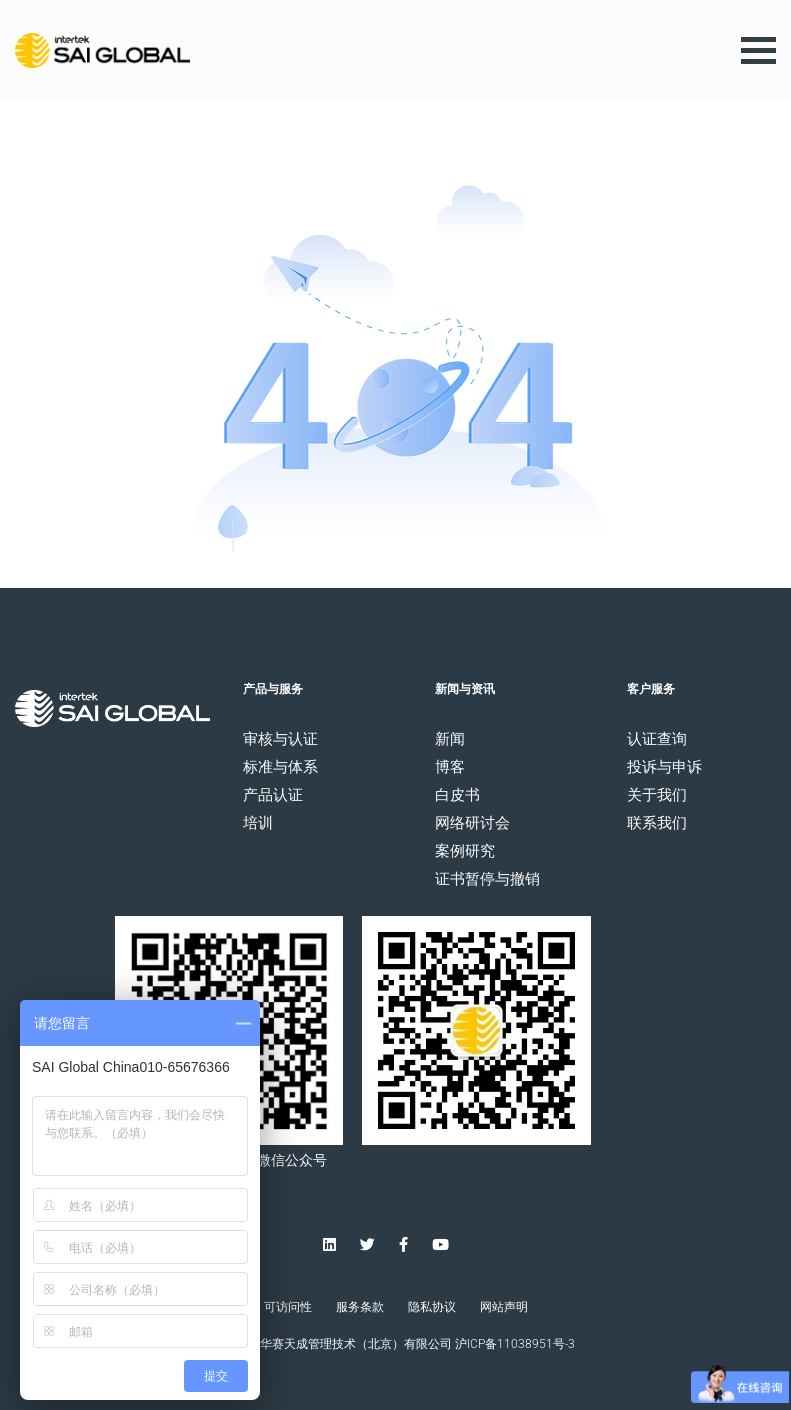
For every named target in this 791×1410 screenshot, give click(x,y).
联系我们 (657, 823)
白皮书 (457, 795)
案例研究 (465, 851)
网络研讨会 (472, 823)
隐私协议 (432, 1307)
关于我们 (657, 795)
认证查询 (657, 739)
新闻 (450, 739)
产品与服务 (273, 689)
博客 (450, 767)
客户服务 (651, 689)
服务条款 (360, 1307)
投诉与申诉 (664, 767)
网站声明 (504, 1307)
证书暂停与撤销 (487, 879)
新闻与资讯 (465, 689)
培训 (258, 823)
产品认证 (273, 795)
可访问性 (288, 1307)
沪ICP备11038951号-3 (515, 1344)
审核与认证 (280, 739)
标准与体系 (280, 767)
